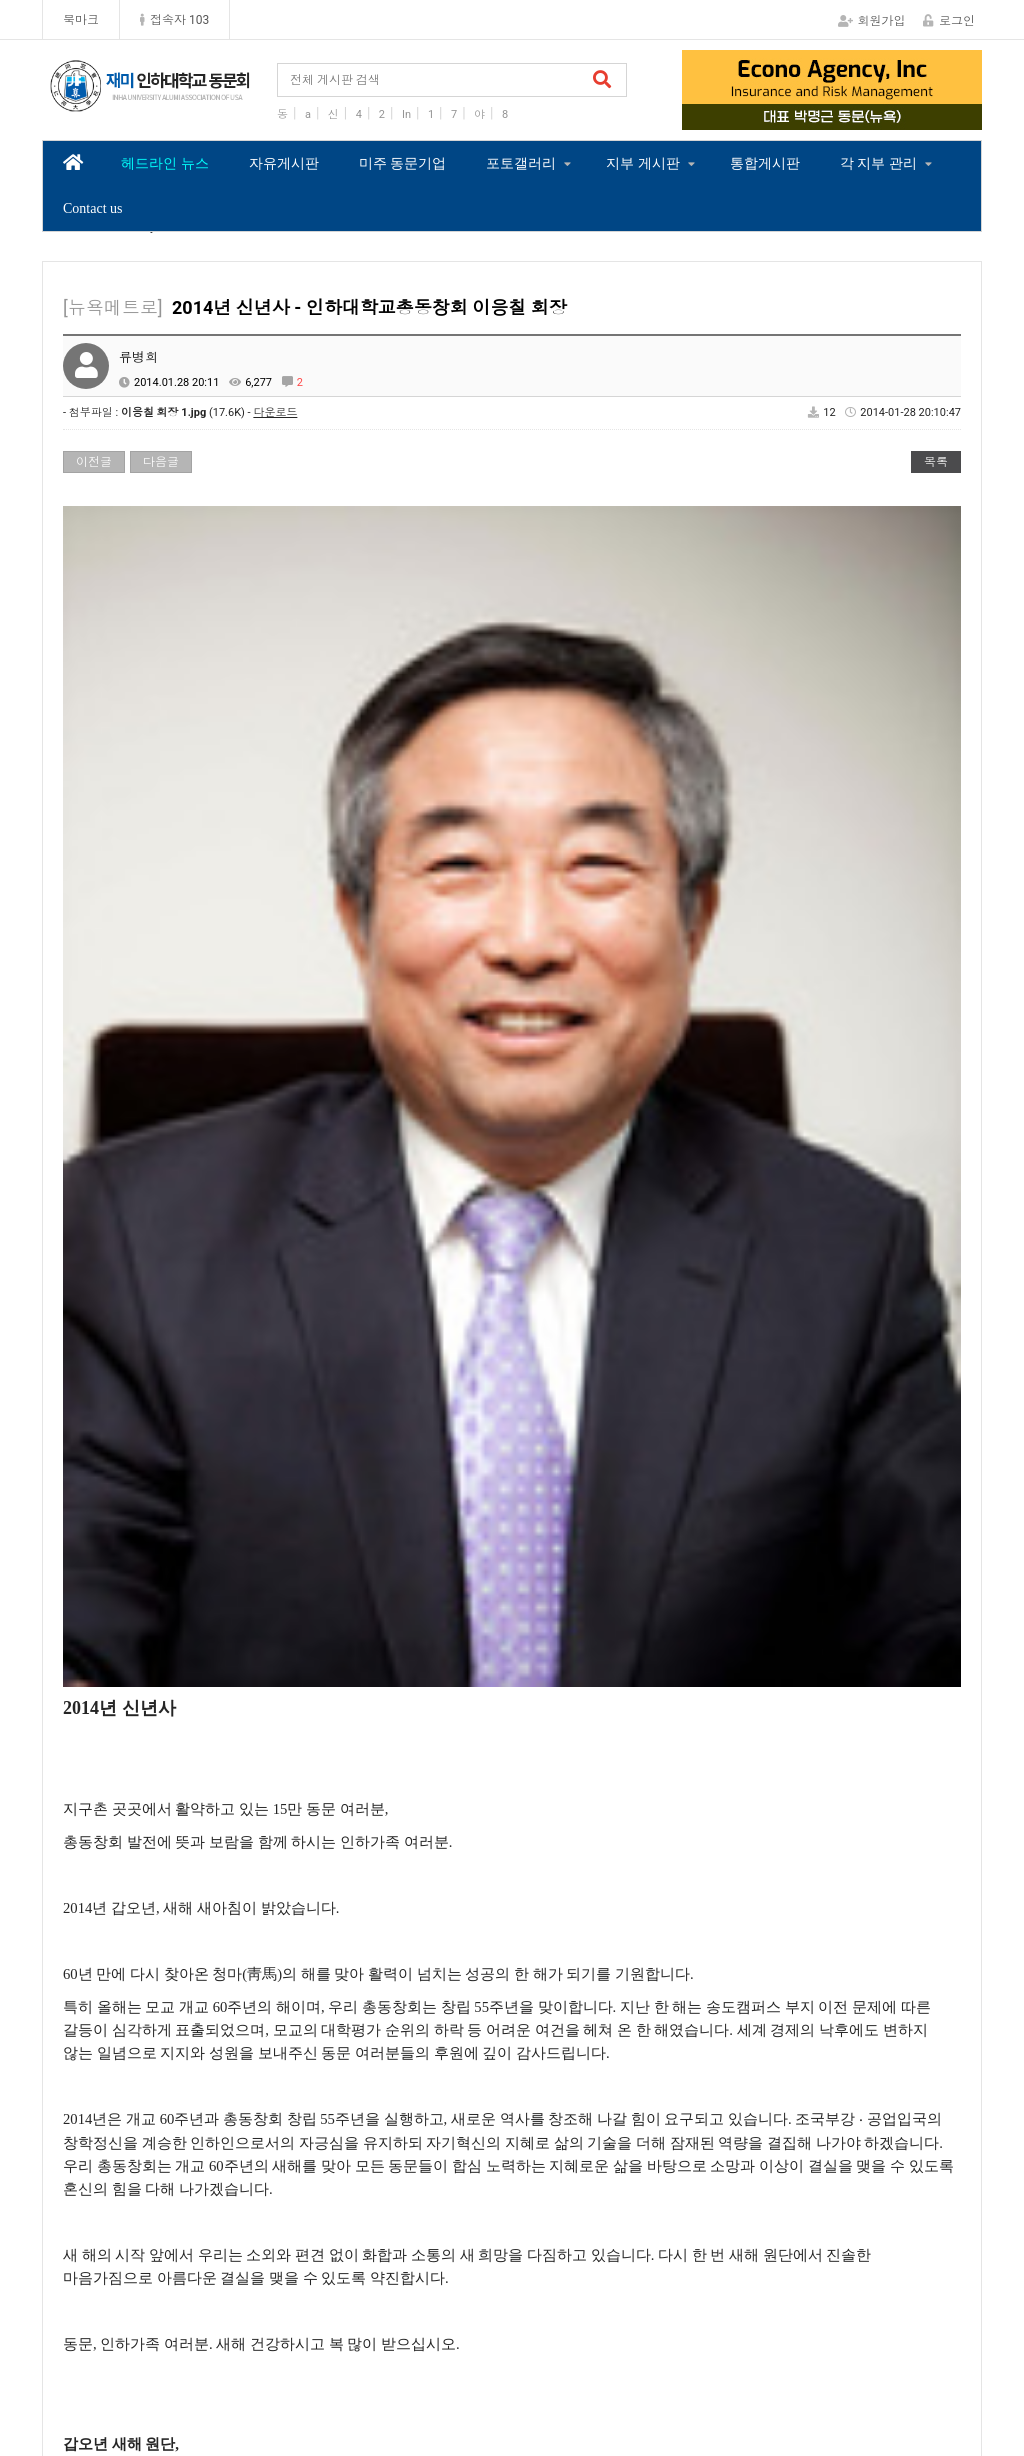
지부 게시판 (643, 163)
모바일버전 (929, 2399)
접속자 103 (174, 20)
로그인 (949, 21)
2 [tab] (817, 116)
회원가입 (872, 21)
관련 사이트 (897, 2311)
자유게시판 (284, 163)
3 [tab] (847, 116)
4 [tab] (877, 116)
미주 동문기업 (403, 163)
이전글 (94, 462)
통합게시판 (765, 163)
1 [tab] (787, 116)
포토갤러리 (521, 163)
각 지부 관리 (878, 163)
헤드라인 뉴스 (165, 163)
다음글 (161, 462)
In (406, 114)
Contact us (93, 208)
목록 (936, 462)
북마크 (81, 20)
